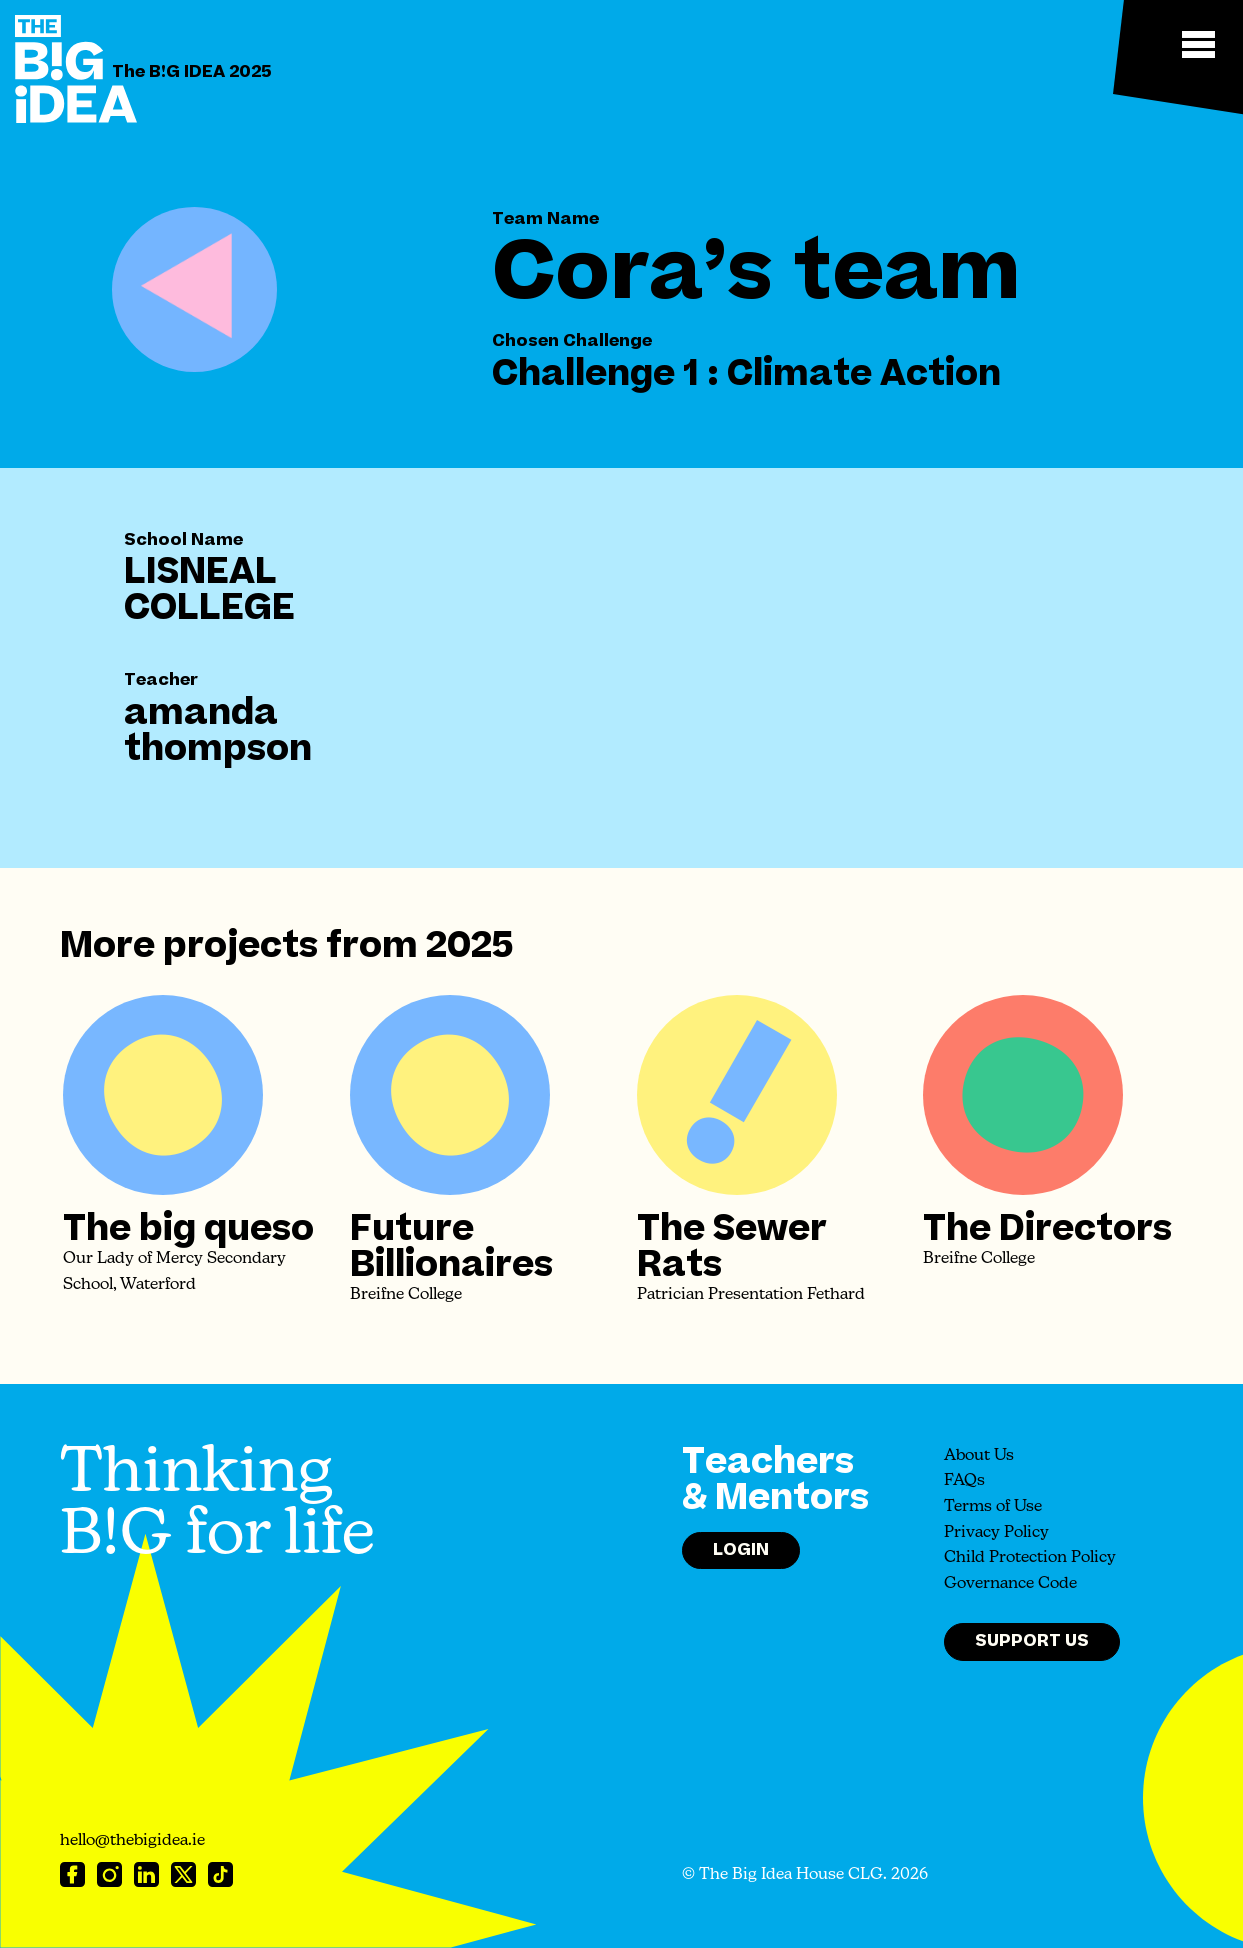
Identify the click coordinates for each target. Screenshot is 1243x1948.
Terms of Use (993, 1507)
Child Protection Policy (1030, 1558)
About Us (979, 1456)
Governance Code (1010, 1584)
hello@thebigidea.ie (132, 1841)
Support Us (1032, 1641)
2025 (469, 946)
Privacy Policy (996, 1533)
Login (741, 1550)
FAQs (964, 1481)
